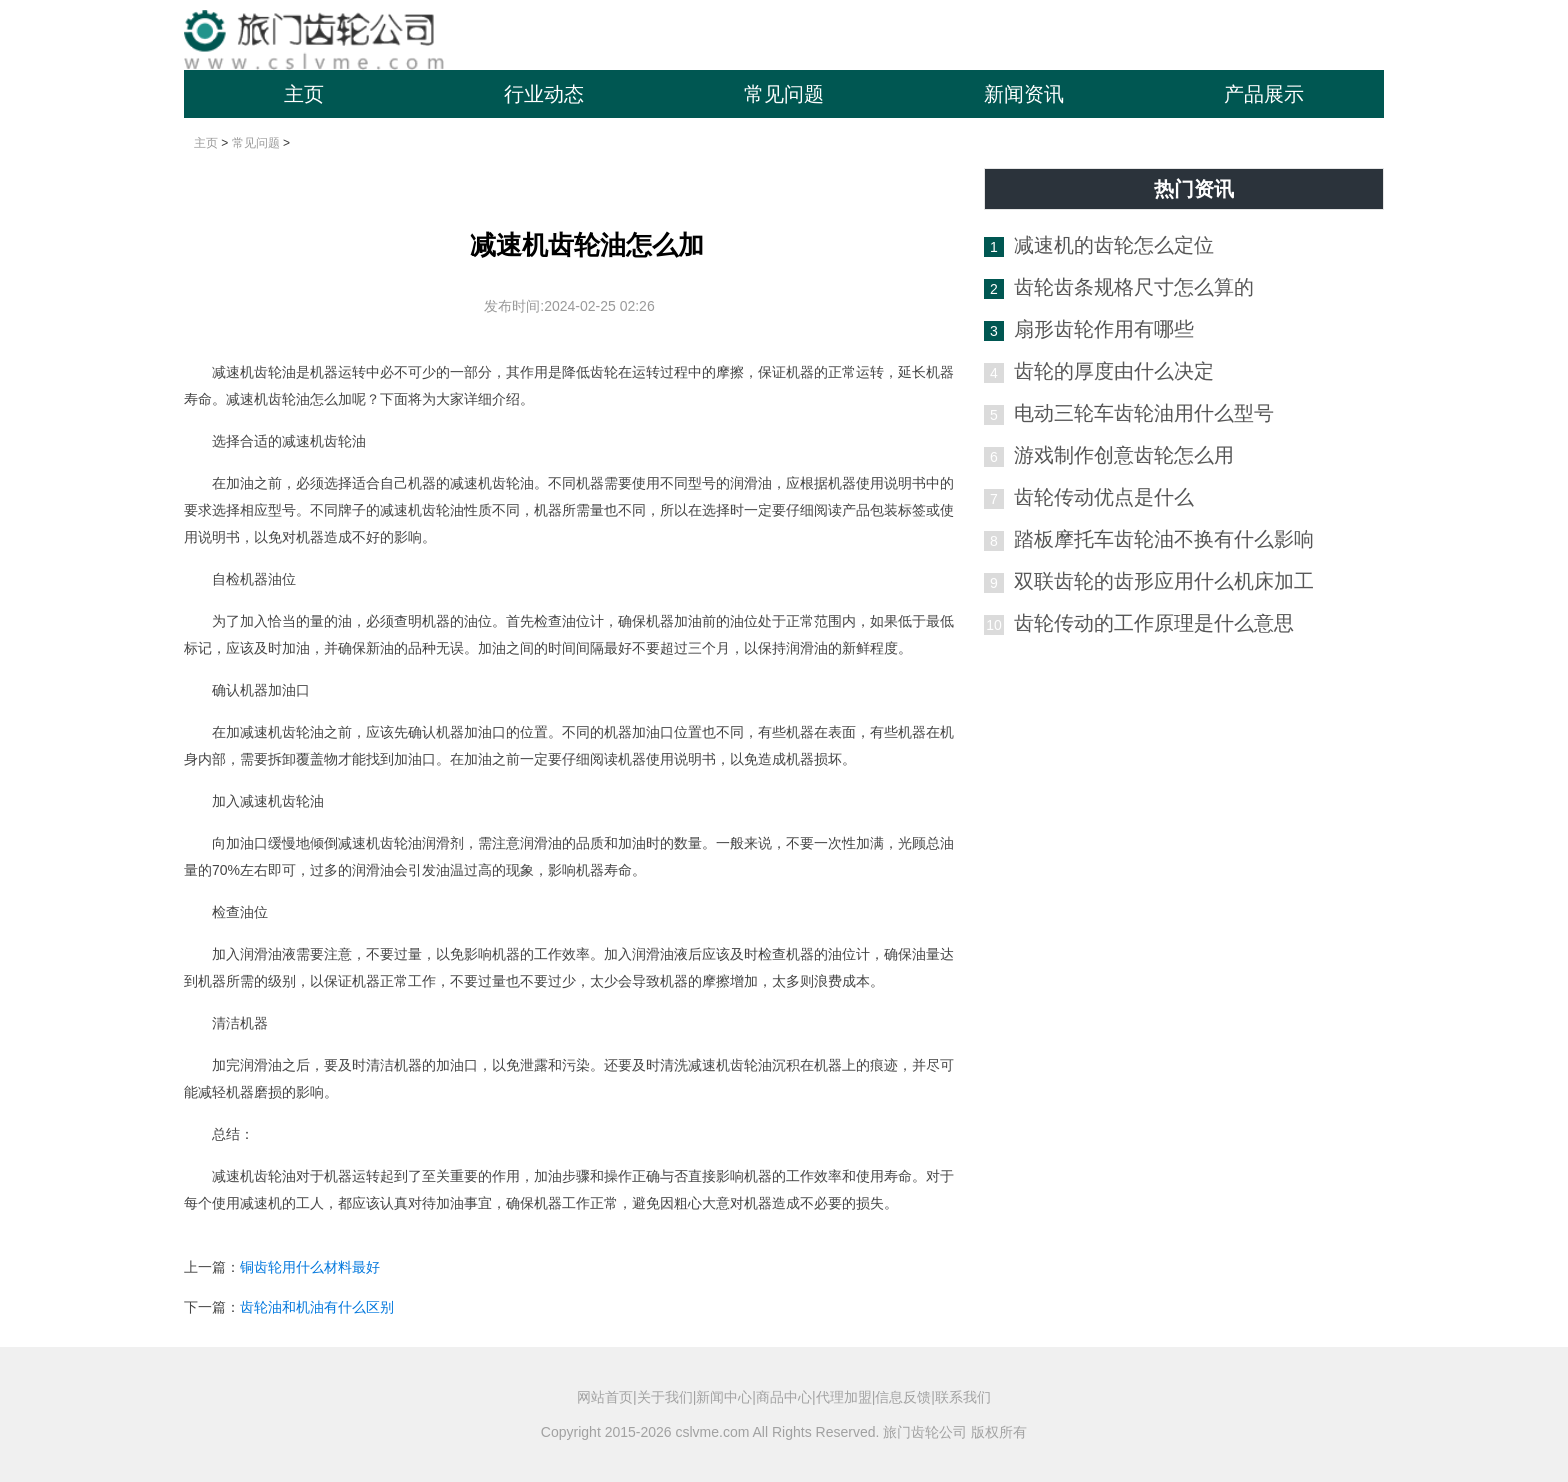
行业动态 (544, 94)
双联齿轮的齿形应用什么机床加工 (1164, 581)
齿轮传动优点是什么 (1104, 497)
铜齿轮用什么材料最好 (310, 1267)
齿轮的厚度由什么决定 (1114, 371)
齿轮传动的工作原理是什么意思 (1154, 623)
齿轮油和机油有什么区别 (317, 1307)
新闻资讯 (1024, 94)
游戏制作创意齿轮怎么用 (1124, 455)
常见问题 (784, 94)
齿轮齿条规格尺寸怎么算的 (1134, 287)
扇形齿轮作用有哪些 (1104, 329)
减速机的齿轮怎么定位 (1114, 245)
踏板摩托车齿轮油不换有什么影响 (1164, 539)
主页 (304, 94)
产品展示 (1264, 94)
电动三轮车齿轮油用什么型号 (1144, 413)
